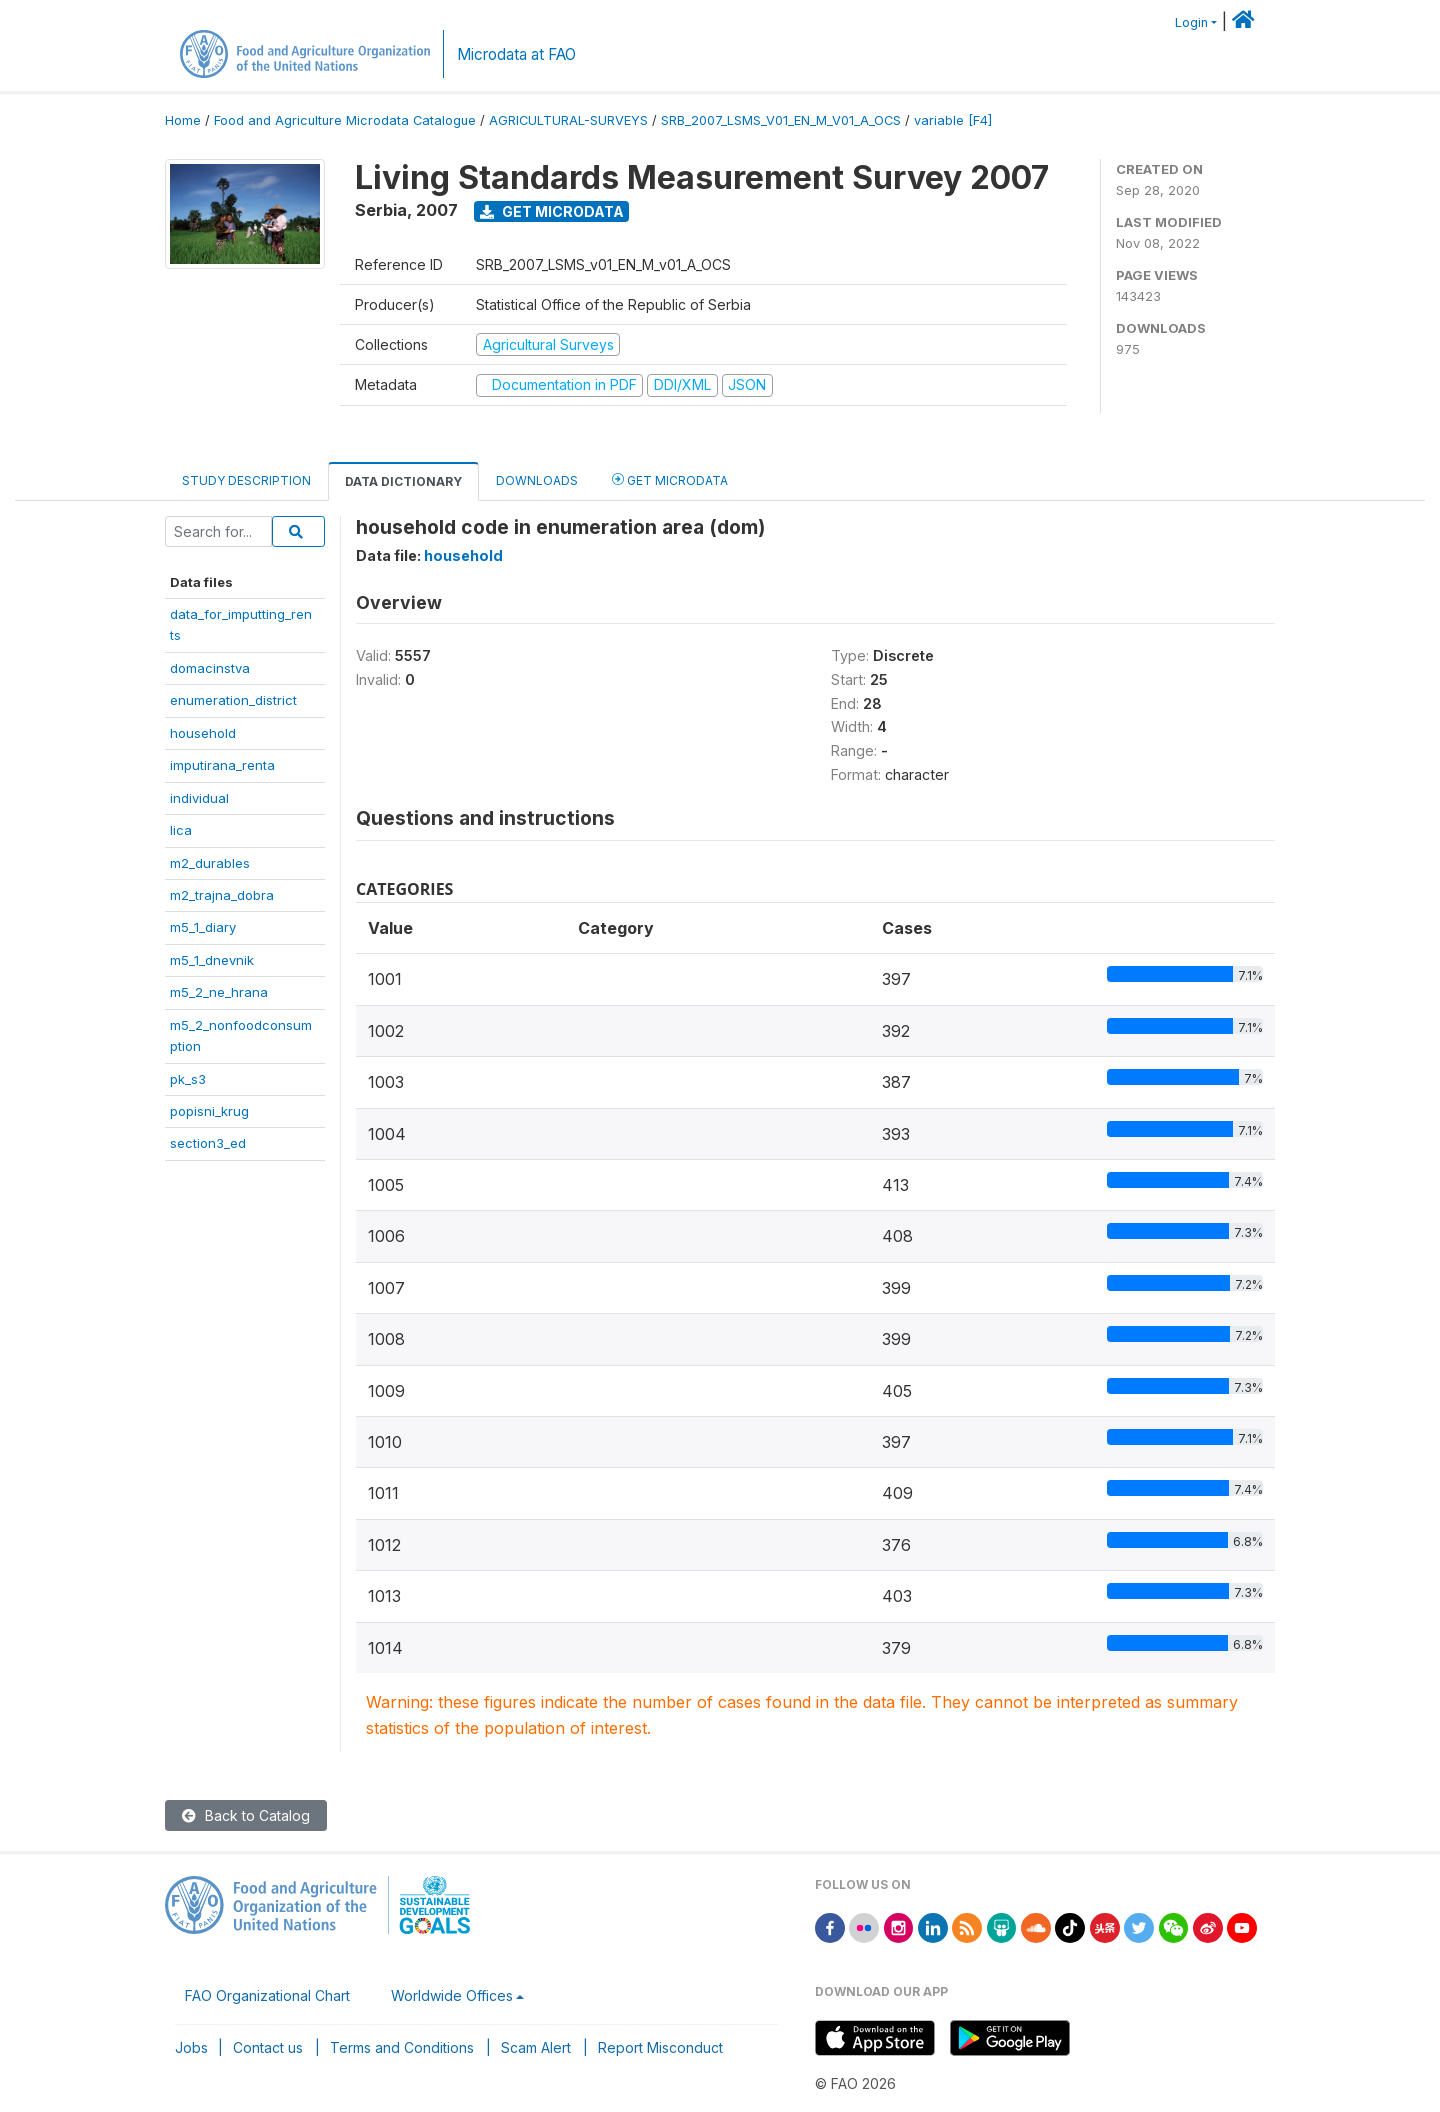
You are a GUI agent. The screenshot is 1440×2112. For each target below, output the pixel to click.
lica (181, 830)
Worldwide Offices (452, 1995)
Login (1191, 22)
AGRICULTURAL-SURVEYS (568, 120)
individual (199, 798)
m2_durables (210, 863)
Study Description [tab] (246, 480)
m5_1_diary (203, 927)
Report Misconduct (660, 2047)
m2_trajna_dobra (222, 895)
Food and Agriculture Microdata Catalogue (345, 120)
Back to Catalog (246, 1815)
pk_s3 (188, 1079)
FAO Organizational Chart (267, 1995)
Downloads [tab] (537, 480)
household (203, 733)
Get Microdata (552, 211)
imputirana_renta (222, 765)
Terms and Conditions (402, 2047)
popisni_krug (209, 1111)
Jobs (191, 2047)
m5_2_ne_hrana (219, 992)
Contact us (268, 2047)
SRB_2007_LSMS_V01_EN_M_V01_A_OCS (781, 120)
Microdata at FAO (516, 54)
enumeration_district (233, 700)
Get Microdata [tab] (670, 479)
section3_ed (208, 1143)
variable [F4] (953, 120)
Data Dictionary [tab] (403, 481)
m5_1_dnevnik (212, 960)
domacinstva (210, 668)
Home (183, 120)
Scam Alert (536, 2047)
